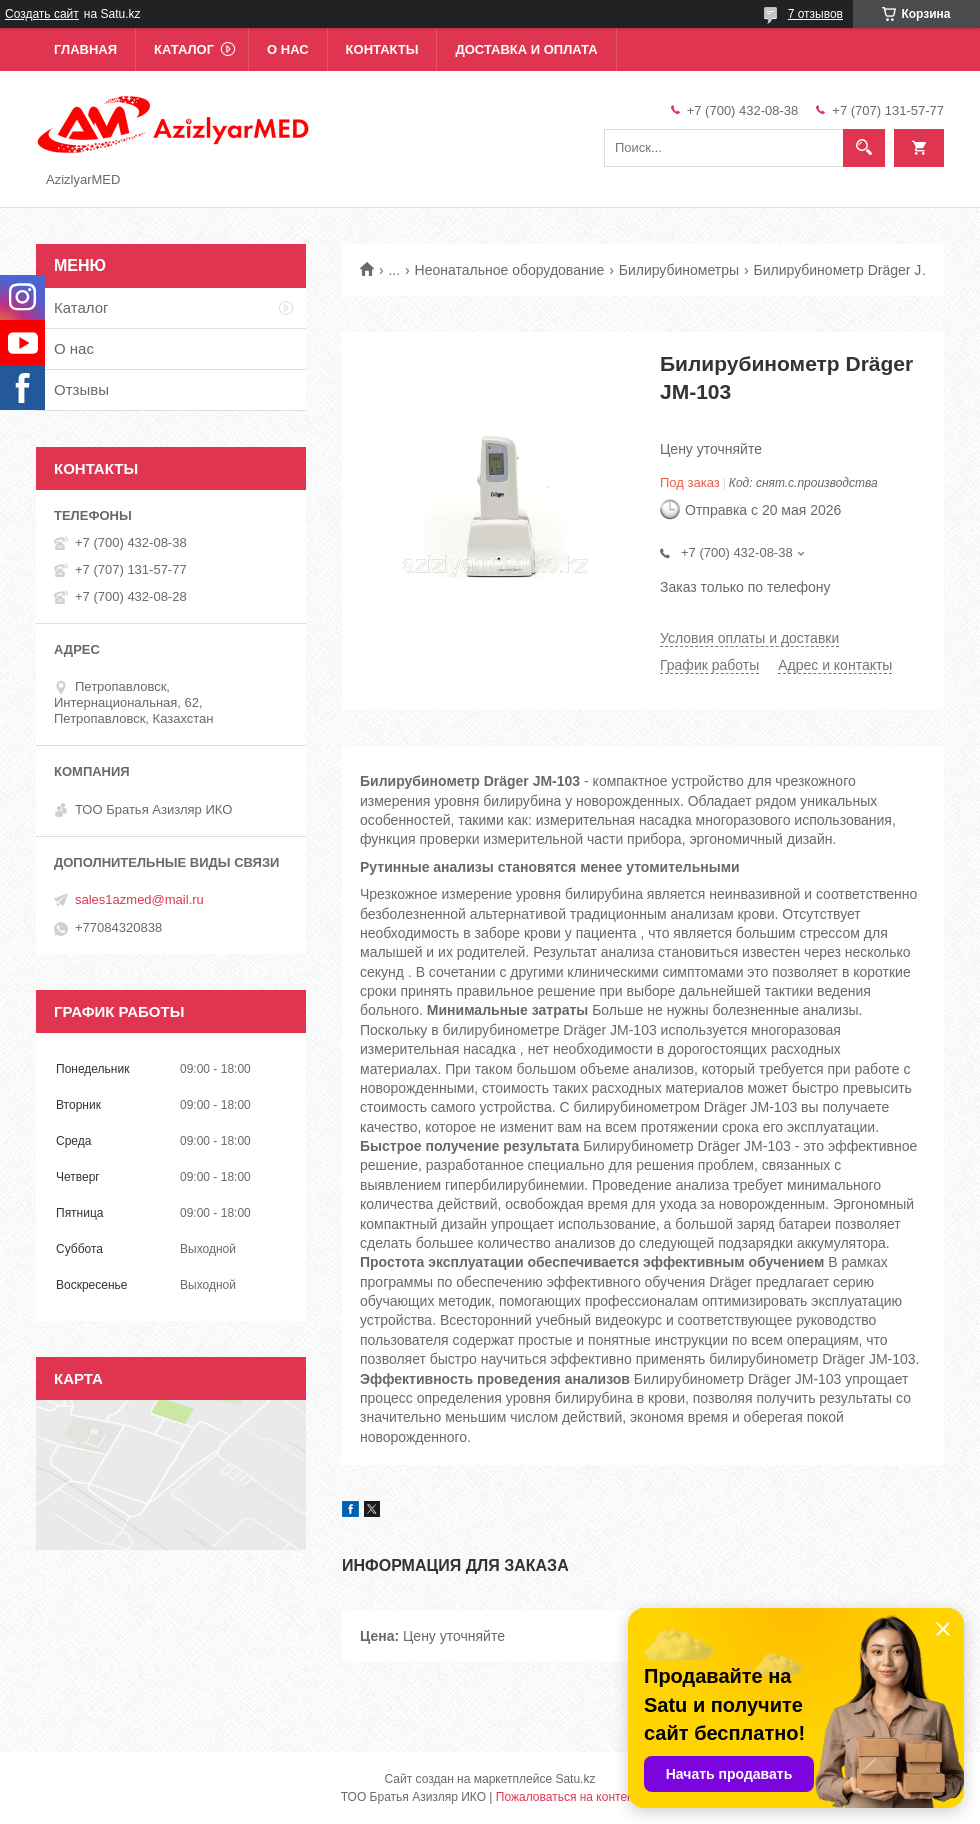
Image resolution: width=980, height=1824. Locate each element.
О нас (288, 49)
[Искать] (864, 148)
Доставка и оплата (526, 49)
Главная (85, 49)
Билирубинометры (679, 270)
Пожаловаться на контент (567, 1797)
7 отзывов (815, 14)
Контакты (382, 49)
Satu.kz (575, 1779)
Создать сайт (42, 14)
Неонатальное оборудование (510, 270)
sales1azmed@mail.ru (139, 899)
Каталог (184, 49)
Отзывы (81, 389)
